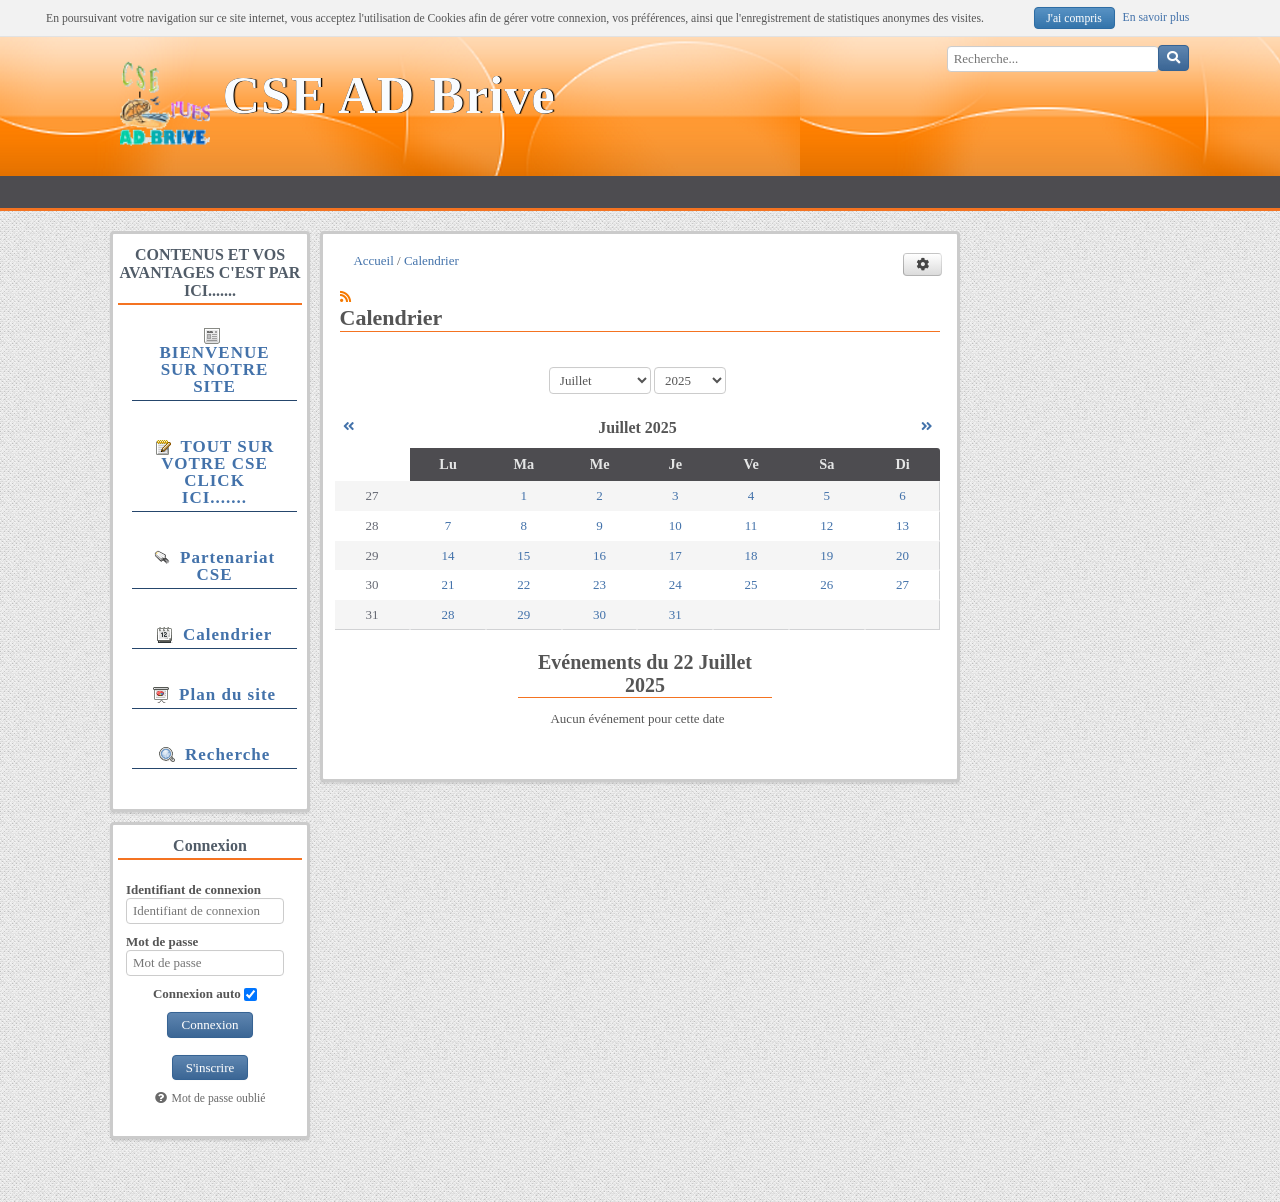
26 (826, 584)
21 (448, 584)
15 (523, 555)
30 (599, 614)
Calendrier (215, 634)
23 (599, 584)
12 (826, 525)
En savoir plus (1156, 17)
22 (523, 584)
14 (448, 555)
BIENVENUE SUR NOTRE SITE (214, 362)
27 (902, 584)
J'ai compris (1074, 18)
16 (599, 555)
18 (751, 555)
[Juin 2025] (348, 426)
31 (675, 614)
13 (902, 525)
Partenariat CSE (214, 566)
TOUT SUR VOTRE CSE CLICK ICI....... (215, 472)
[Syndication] (345, 296)
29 (523, 614)
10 (675, 525)
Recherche (214, 754)
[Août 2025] (926, 426)
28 (448, 614)
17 (675, 555)
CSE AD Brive (389, 95)
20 (902, 555)
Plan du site (214, 694)
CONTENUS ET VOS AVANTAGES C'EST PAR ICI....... (210, 272)
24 (675, 584)
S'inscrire (210, 1067)
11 (751, 525)
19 (826, 555)
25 (751, 584)
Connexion (209, 1024)
